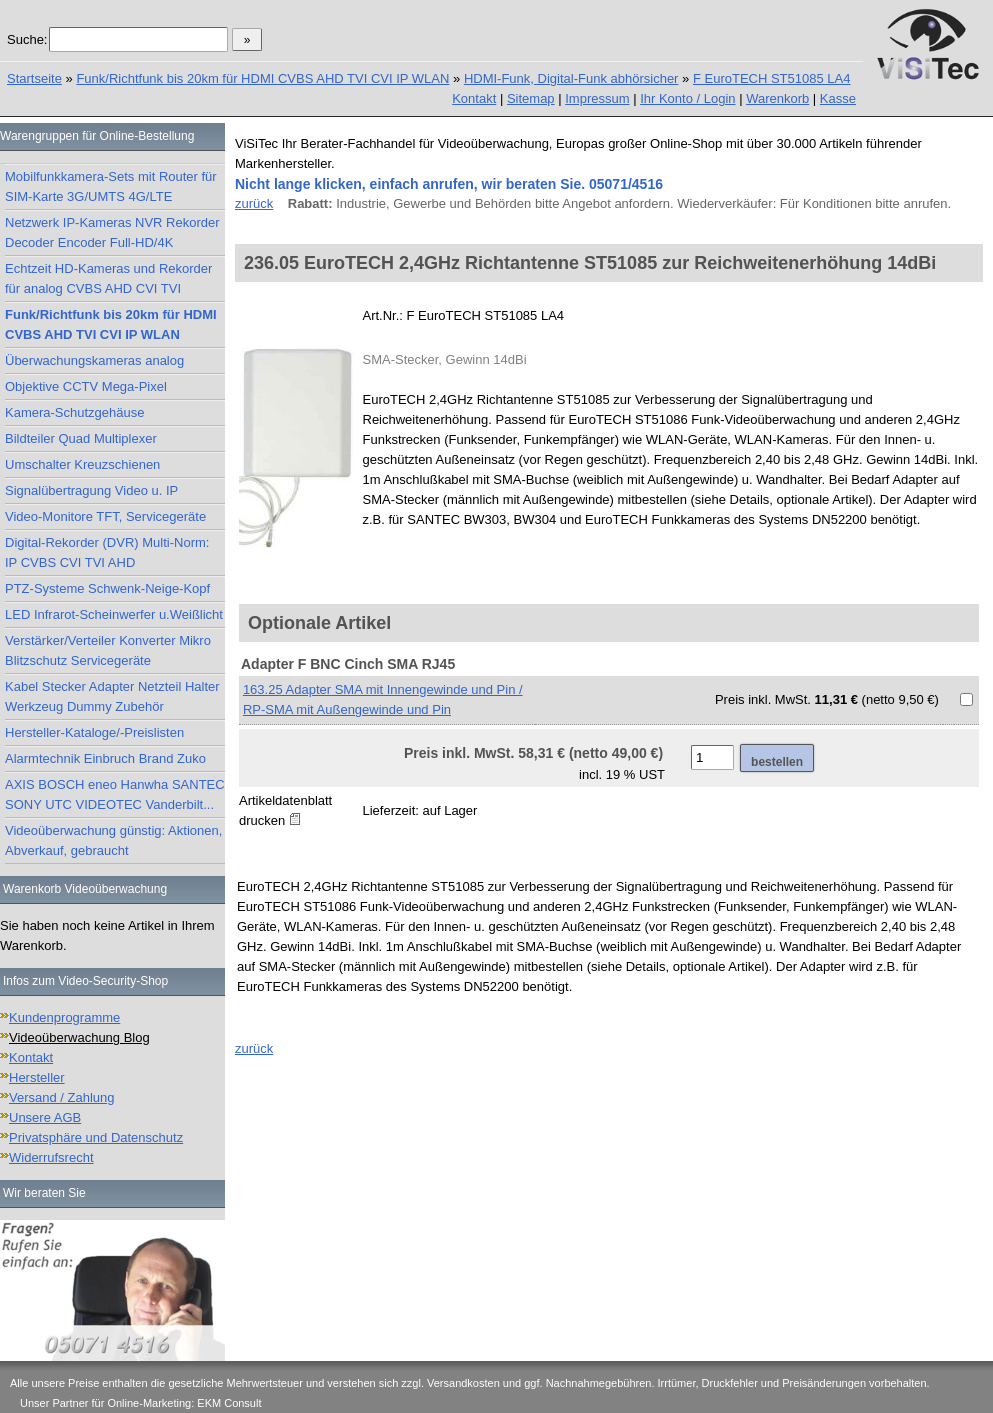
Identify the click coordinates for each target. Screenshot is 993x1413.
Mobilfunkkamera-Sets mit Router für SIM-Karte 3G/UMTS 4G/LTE (111, 186)
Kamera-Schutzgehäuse (74, 412)
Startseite (34, 78)
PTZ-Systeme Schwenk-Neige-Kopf (107, 588)
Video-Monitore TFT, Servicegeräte (105, 516)
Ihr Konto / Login (687, 98)
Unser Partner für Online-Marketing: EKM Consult (140, 1403)
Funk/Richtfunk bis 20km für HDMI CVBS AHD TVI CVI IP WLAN (262, 78)
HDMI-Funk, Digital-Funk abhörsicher (571, 78)
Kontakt (474, 98)
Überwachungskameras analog (94, 360)
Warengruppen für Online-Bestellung (97, 136)
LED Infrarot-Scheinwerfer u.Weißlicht (114, 614)
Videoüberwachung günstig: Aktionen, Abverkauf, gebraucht (113, 840)
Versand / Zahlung (62, 1097)
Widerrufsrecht (51, 1157)
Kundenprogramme (64, 1017)
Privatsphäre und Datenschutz (96, 1137)
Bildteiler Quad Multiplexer (81, 438)
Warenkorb (777, 98)
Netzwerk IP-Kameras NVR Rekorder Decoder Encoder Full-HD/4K (112, 232)
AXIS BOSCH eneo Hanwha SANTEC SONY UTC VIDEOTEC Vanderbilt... (115, 794)
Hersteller (37, 1077)
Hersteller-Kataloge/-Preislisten (94, 732)
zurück (254, 203)
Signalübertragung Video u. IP (91, 490)
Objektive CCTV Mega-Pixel (86, 386)
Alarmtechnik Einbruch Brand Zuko (105, 758)
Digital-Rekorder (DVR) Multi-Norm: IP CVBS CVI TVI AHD (107, 552)
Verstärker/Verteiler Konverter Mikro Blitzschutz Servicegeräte (108, 650)
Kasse (838, 98)
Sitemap (531, 98)
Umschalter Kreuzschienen (82, 464)
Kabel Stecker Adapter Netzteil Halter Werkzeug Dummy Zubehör (112, 696)
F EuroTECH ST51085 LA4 (772, 78)
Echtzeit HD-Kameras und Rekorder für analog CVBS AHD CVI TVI (108, 278)
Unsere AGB (45, 1117)
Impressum (597, 98)
